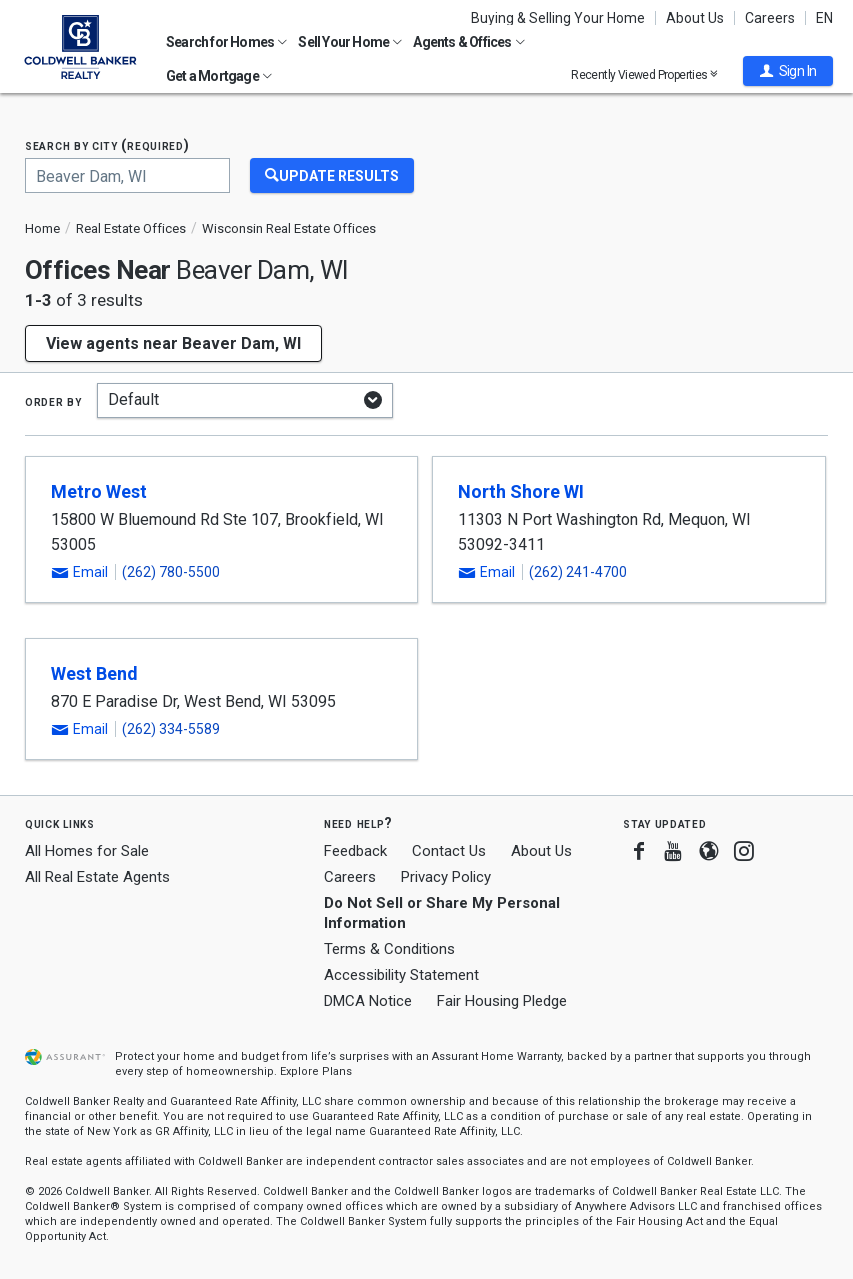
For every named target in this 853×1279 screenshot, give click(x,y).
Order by (53, 401)
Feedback (355, 851)
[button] (788, 71)
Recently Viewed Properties (644, 74)
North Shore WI (521, 491)
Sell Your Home (350, 42)
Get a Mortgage (219, 76)
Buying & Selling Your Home (558, 18)
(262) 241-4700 (578, 572)
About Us (695, 18)
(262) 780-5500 (171, 572)
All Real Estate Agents (97, 877)
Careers (770, 18)
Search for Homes (226, 42)
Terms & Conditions (389, 949)
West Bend (94, 673)
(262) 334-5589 (171, 729)
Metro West (99, 491)
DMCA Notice (368, 1001)
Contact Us (449, 851)
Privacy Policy (446, 877)
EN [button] (824, 18)
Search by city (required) (107, 145)
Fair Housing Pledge (502, 1001)
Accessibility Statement (401, 975)
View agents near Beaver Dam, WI (173, 343)
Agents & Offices (468, 42)
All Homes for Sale (87, 851)
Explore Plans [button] (316, 1071)
